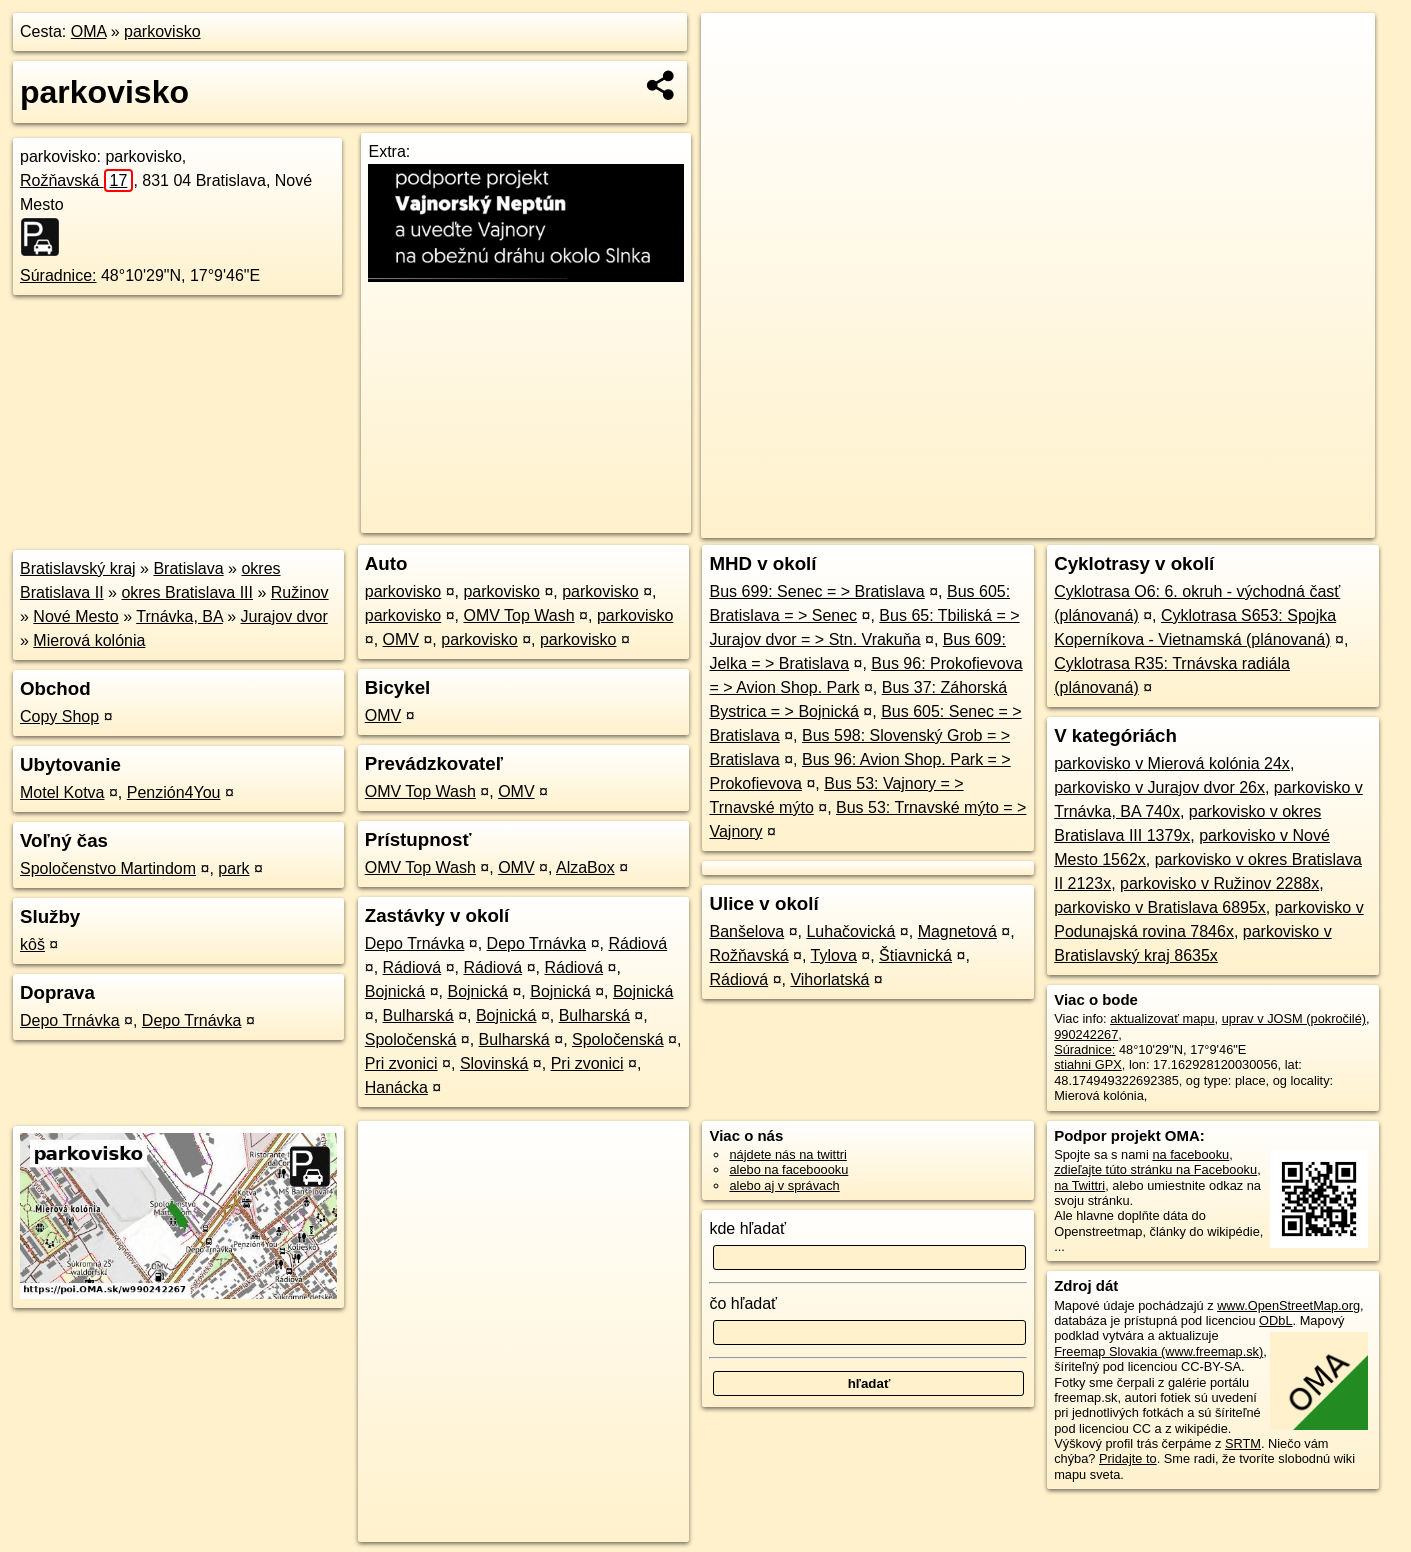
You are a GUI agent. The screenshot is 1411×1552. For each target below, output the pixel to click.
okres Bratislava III (187, 592)
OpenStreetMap (1035, 523)
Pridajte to (1128, 1458)
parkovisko (162, 31)
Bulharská (418, 1015)
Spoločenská (411, 1039)
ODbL (1275, 1320)
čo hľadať (743, 1303)
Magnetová (957, 931)
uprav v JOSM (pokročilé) (1294, 1018)
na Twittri (1079, 1185)
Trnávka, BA (179, 616)
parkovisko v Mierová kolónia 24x (1172, 763)
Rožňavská (76, 180)
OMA (89, 31)
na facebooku (1190, 1154)
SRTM (1243, 1443)
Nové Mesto (75, 616)
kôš (32, 944)
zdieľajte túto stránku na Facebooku (1155, 1169)
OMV (401, 639)
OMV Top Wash (518, 615)
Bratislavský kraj (78, 568)
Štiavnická (915, 955)
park (233, 868)
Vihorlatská (829, 979)
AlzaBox (585, 867)
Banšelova (746, 931)
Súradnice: (58, 275)
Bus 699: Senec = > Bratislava (816, 591)
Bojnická (395, 991)
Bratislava (188, 568)
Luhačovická (850, 931)
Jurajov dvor (284, 616)
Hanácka (396, 1087)
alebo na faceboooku (788, 1169)
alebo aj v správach (784, 1185)
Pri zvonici (401, 1063)
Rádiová (637, 943)
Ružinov (300, 592)
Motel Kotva (62, 792)
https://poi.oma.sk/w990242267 (1287, 523)
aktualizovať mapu (1162, 1018)
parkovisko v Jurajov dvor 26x (1159, 787)
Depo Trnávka (70, 1020)
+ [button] (735, 47)
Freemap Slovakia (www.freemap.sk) (1158, 1351)
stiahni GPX (1088, 1064)
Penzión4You (174, 792)
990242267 (1086, 1034)
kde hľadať (747, 1228)
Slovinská (494, 1063)
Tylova (834, 955)
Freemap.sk (1138, 523)
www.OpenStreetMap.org (1288, 1305)
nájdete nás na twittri (787, 1154)
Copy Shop (59, 716)
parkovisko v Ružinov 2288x (1219, 883)
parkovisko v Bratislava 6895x (1160, 907)
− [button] (735, 78)
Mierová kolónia (89, 640)
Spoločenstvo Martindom (108, 868)
